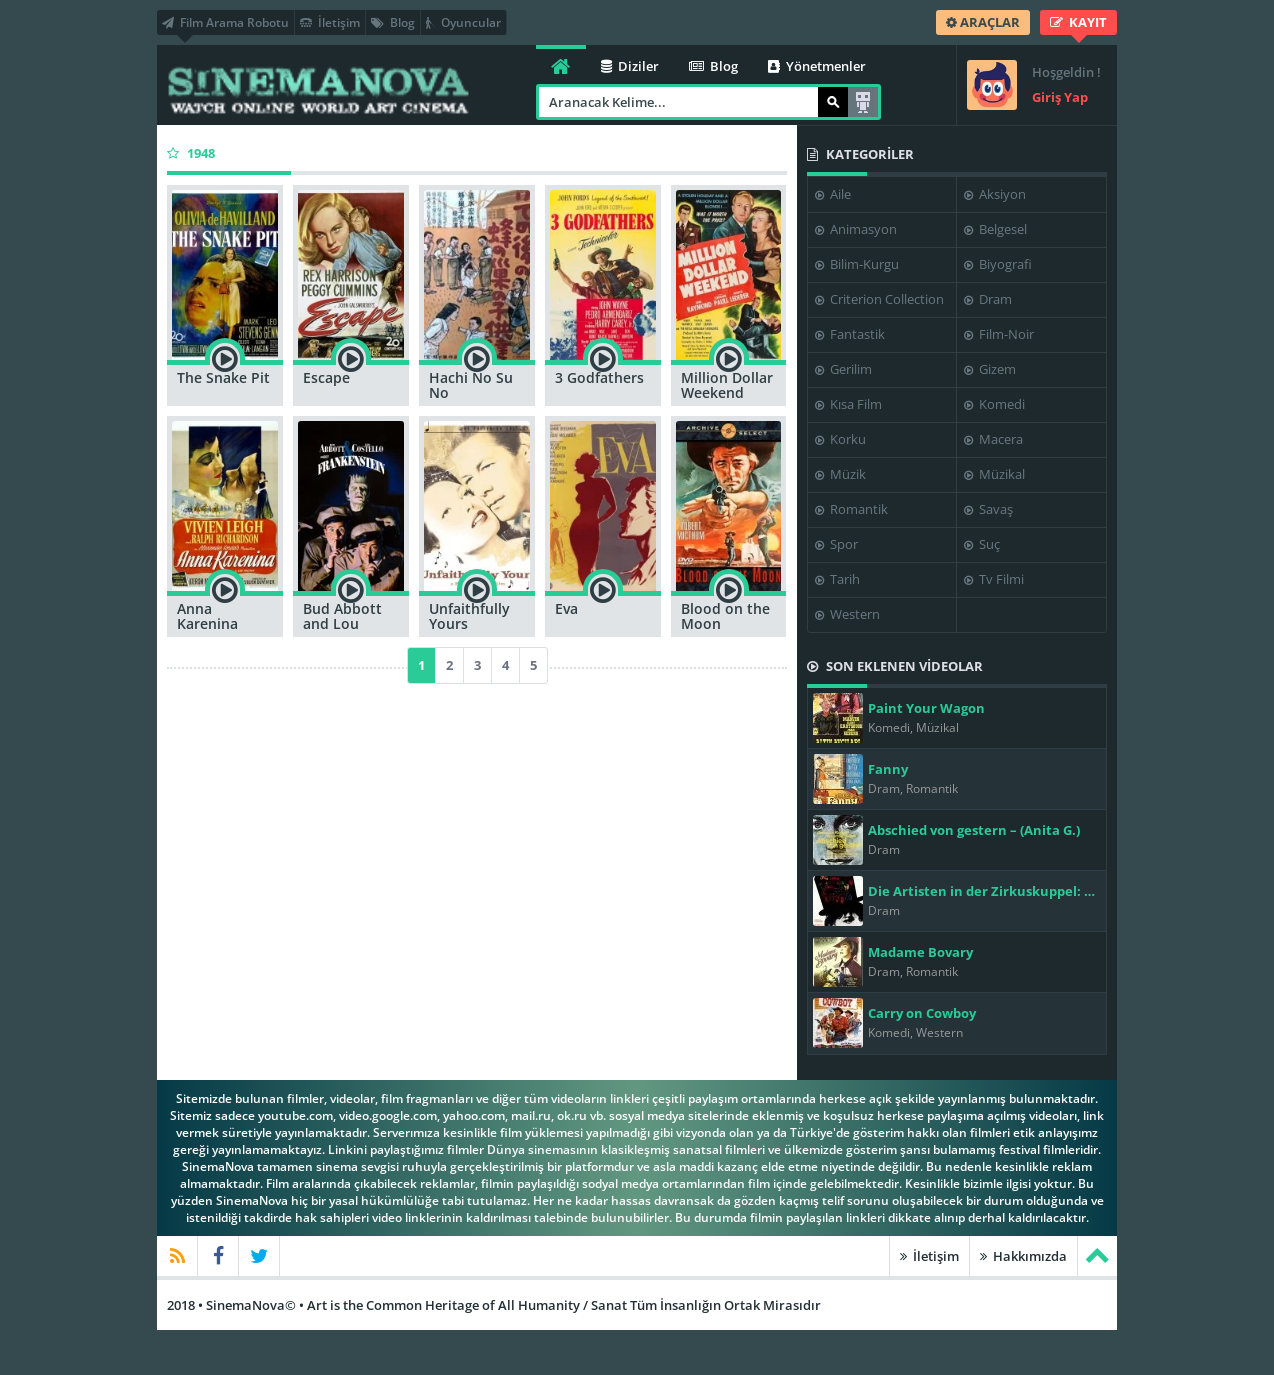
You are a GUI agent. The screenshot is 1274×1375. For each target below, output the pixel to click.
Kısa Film (848, 404)
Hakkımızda (1023, 1256)
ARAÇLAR (983, 22)
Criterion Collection (879, 299)
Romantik (851, 509)
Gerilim (843, 369)
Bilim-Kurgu (857, 264)
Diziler (630, 66)
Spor (836, 544)
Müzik (840, 474)
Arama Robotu (863, 102)
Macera (993, 439)
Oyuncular (463, 22)
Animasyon (856, 229)
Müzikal (994, 474)
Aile (833, 194)
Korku (840, 439)
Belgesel (995, 229)
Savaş (988, 509)
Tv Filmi (994, 579)
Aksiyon (995, 194)
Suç (982, 544)
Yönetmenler (817, 66)
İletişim (330, 22)
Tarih (837, 579)
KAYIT (1078, 22)
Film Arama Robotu (225, 22)
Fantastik (850, 334)
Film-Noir (999, 334)
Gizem (990, 369)
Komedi (994, 404)
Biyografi (998, 264)
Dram (988, 299)
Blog (393, 22)
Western (847, 614)
